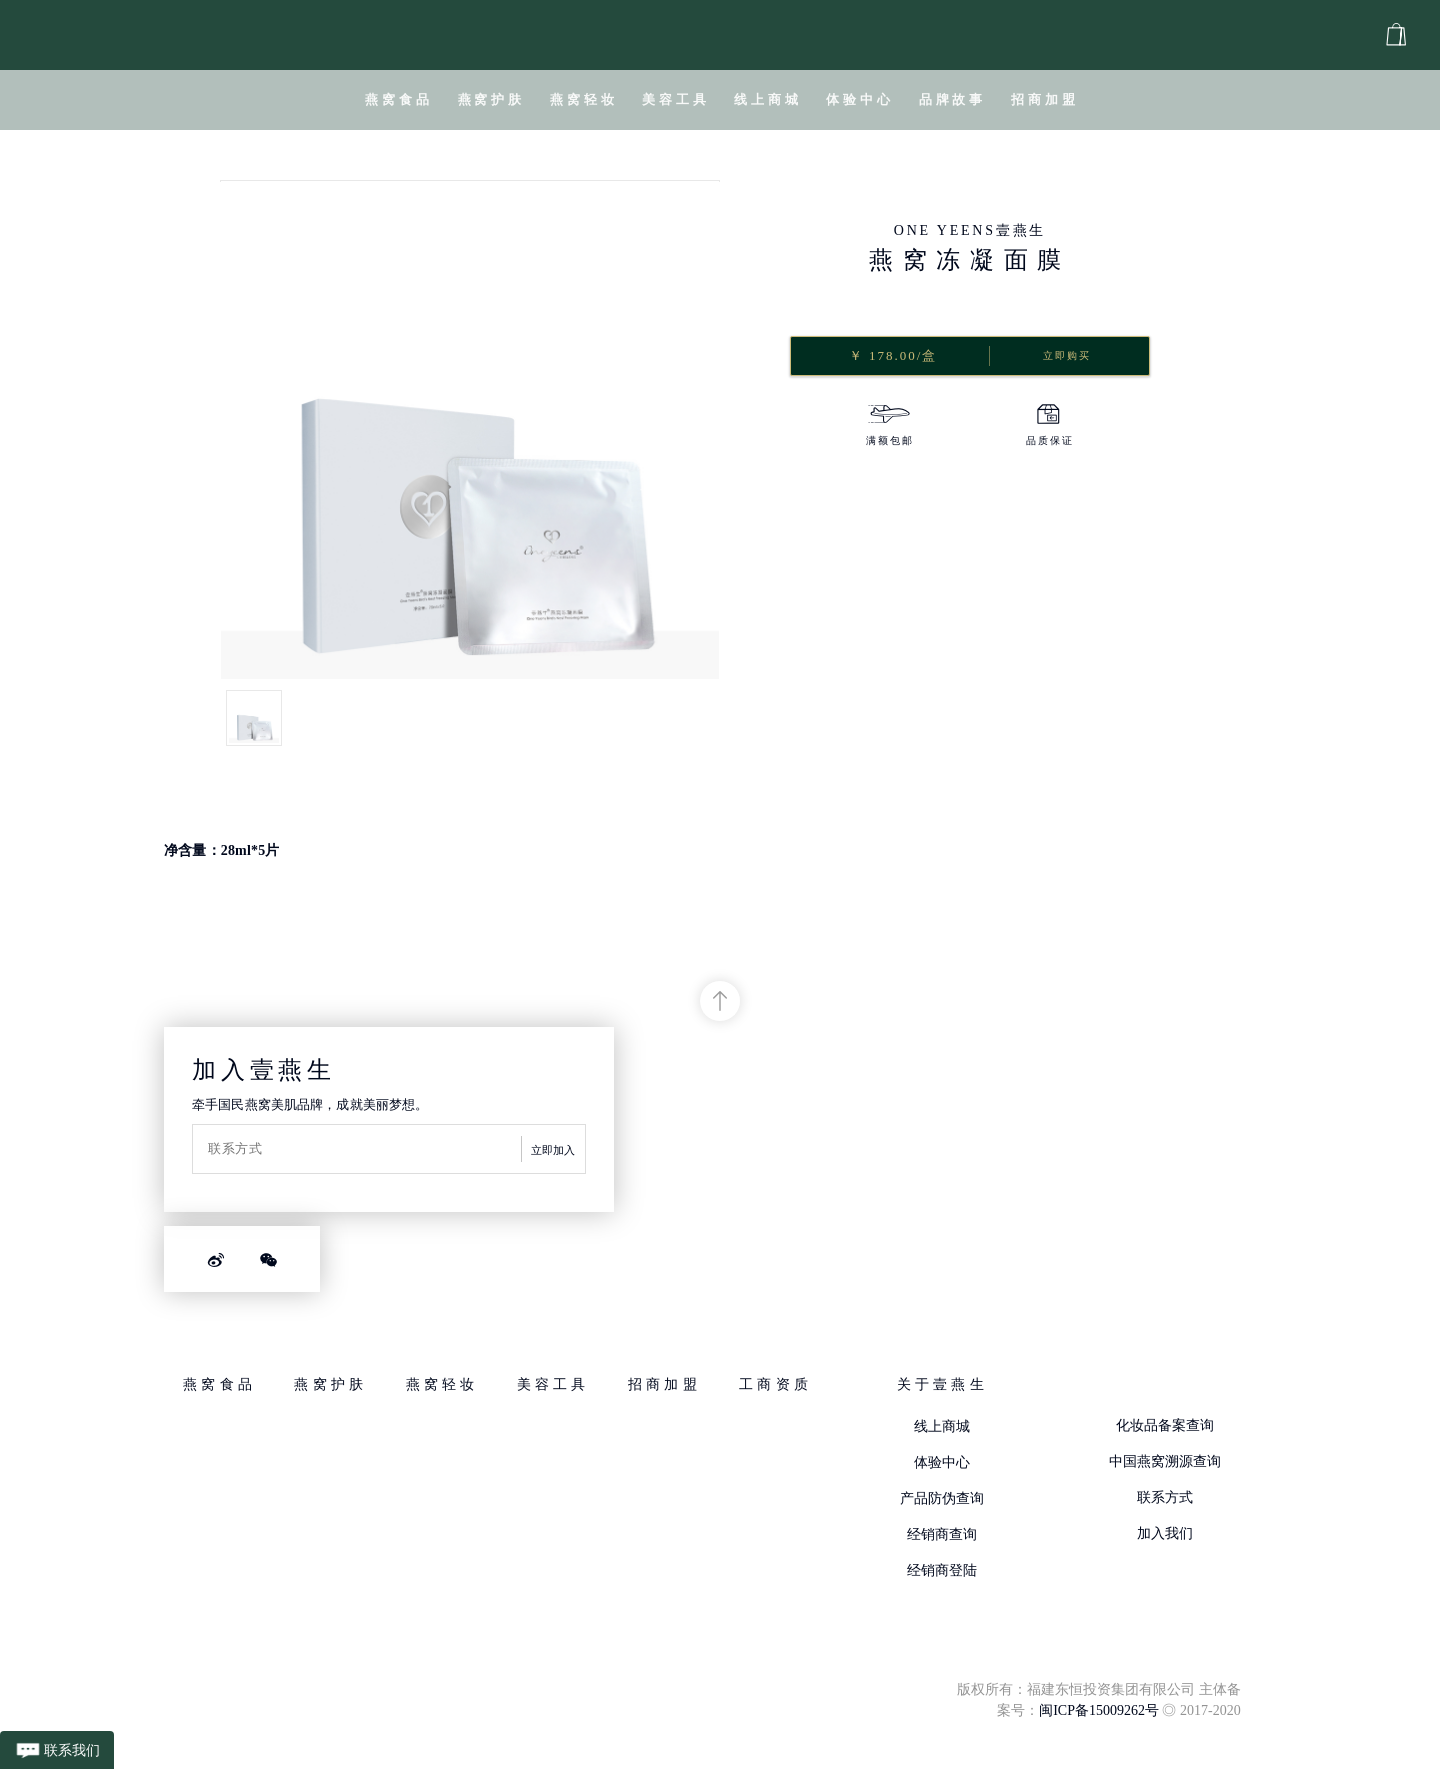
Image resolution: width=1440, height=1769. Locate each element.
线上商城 (942, 1426)
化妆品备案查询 (1165, 1425)
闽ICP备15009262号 (1099, 1710)
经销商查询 (942, 1534)
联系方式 (1165, 1497)
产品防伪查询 (942, 1498)
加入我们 (1165, 1533)
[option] (890, 427)
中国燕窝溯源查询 (1165, 1461)
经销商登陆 (942, 1570)
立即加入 (553, 1150)
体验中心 (942, 1462)
